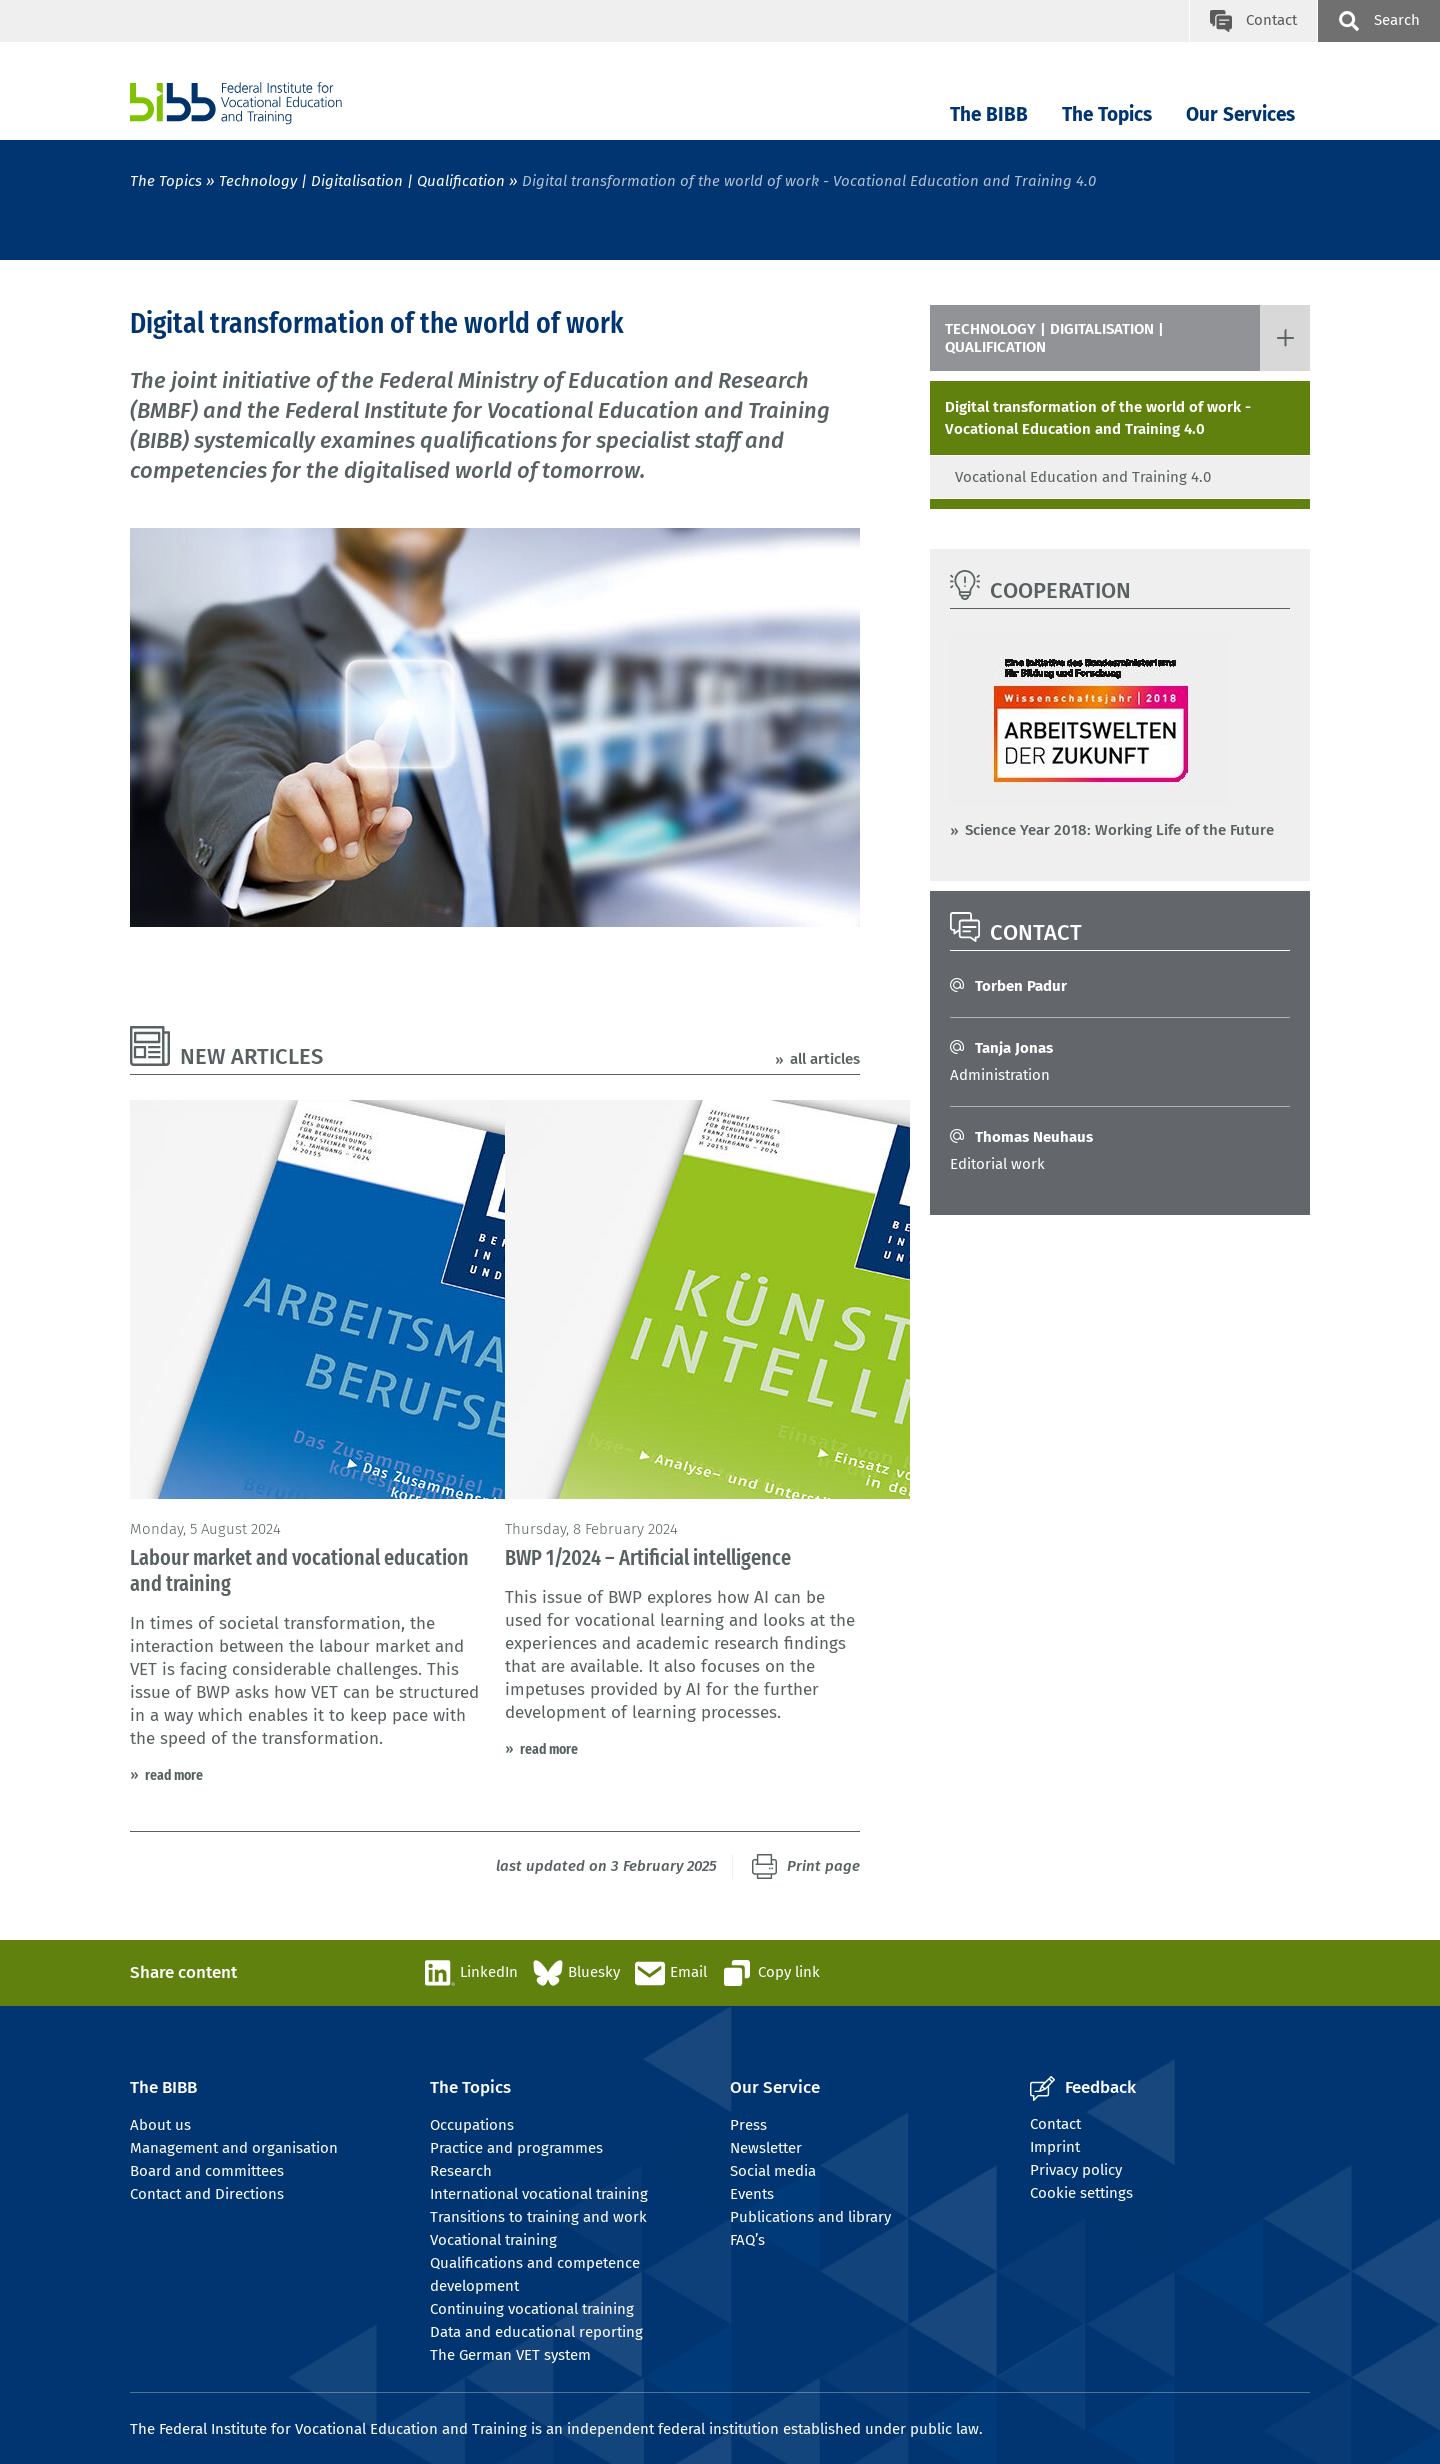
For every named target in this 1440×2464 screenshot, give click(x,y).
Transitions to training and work (538, 2217)
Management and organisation (234, 2148)
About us (160, 2125)
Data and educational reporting (536, 2332)
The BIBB (989, 114)
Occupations (472, 2125)
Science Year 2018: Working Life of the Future (1119, 830)
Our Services (1240, 114)
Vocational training (493, 2240)
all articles (825, 1059)
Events (752, 2194)
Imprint (1055, 2147)
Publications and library (810, 2217)
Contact (1055, 2124)
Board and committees (207, 2171)
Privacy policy (1076, 2170)
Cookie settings (1081, 2193)
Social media (773, 2171)
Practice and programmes (516, 2148)
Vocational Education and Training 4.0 (1083, 477)
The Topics (1107, 114)
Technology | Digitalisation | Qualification (362, 181)
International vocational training (539, 2194)
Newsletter (766, 2148)
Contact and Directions (207, 2194)
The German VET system (510, 2355)
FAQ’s (747, 2240)
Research (461, 2171)
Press (748, 2125)
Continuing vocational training (532, 2309)
